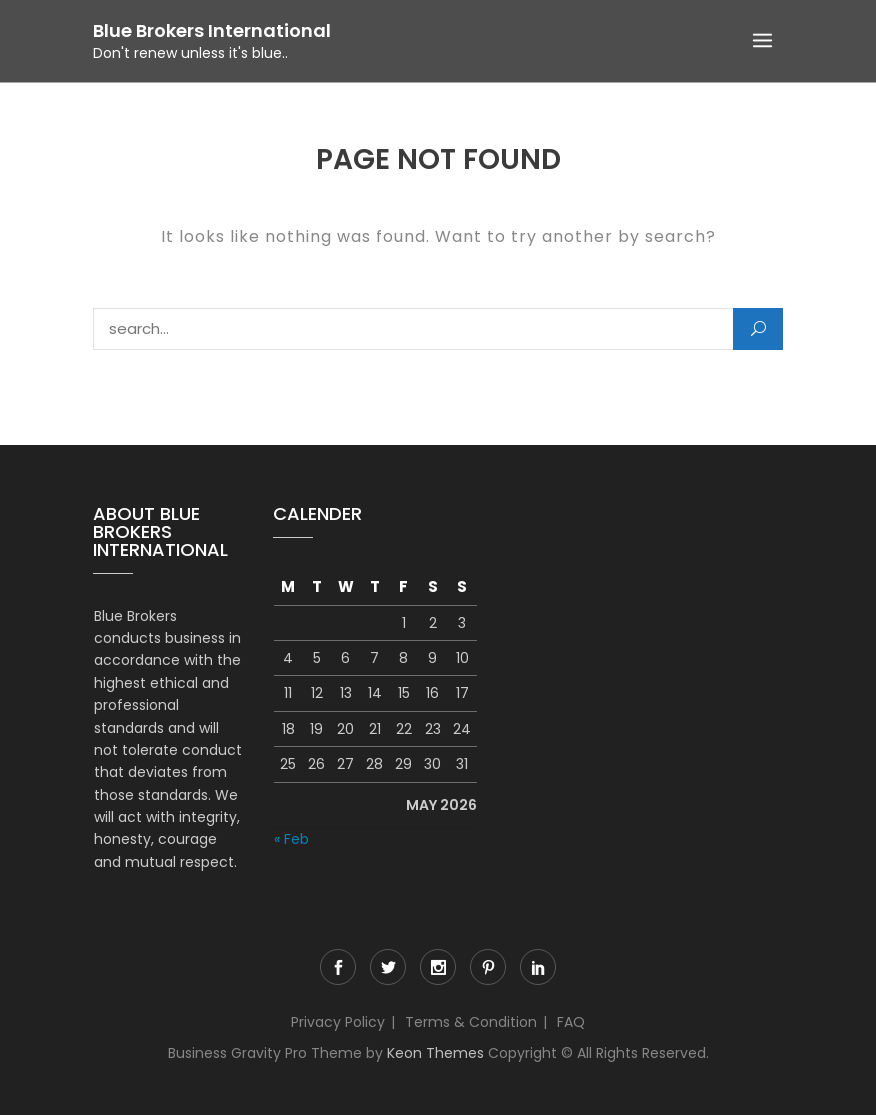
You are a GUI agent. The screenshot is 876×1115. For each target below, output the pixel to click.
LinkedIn (538, 967)
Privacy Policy (338, 1022)
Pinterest (488, 967)
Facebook (338, 967)
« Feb (291, 839)
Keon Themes (435, 1053)
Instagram (438, 967)
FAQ (571, 1022)
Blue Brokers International (212, 30)
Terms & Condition (471, 1022)
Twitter (388, 967)
